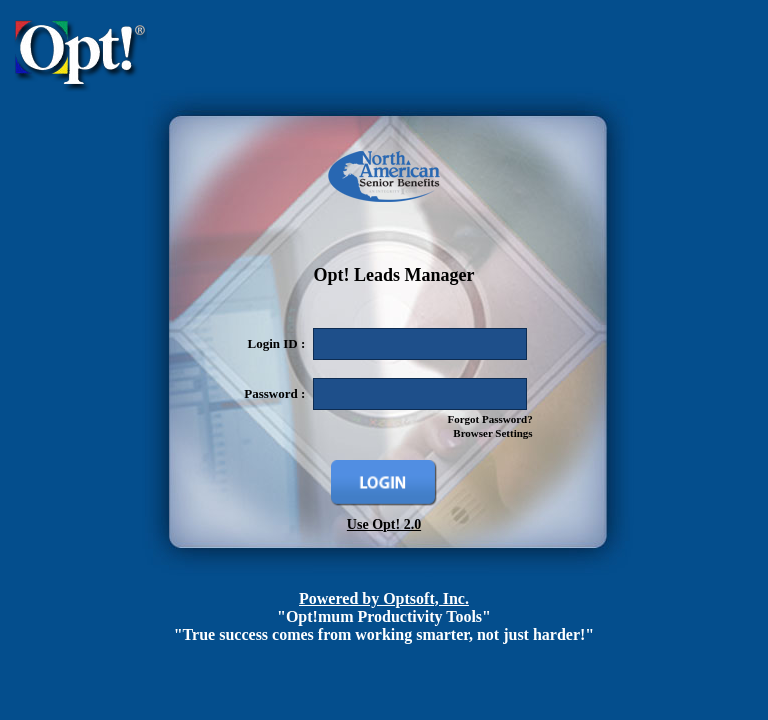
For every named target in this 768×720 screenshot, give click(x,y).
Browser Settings (492, 433)
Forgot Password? (489, 419)
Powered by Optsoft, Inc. (384, 598)
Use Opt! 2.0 (384, 524)
